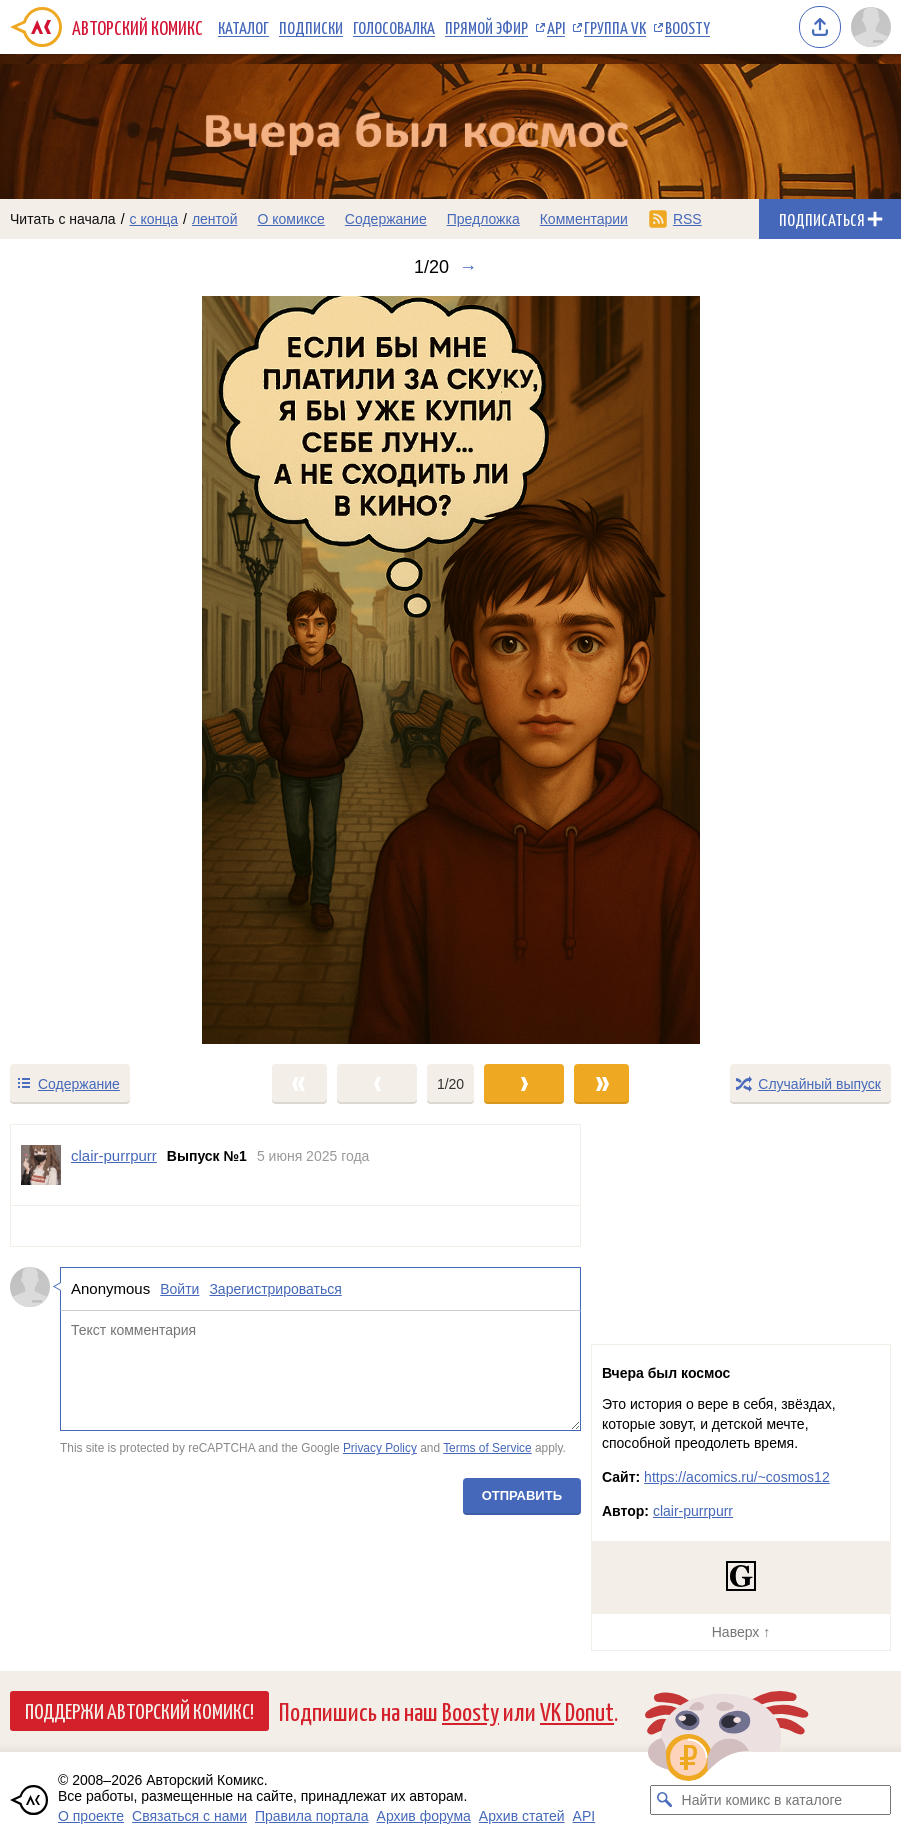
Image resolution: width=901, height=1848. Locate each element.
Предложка (483, 219)
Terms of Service (487, 1449)
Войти (179, 1289)
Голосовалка (394, 27)
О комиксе (290, 219)
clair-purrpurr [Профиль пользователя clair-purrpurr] (114, 1155)
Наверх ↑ (741, 1632)
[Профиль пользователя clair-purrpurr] (41, 1165)
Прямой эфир (486, 27)
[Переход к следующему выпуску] (450, 670)
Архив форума (424, 1816)
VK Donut (577, 1710)
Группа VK (615, 27)
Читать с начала (63, 219)
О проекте (91, 1816)
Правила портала (312, 1816)
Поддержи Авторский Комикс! (139, 1710)
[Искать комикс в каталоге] (665, 1800)
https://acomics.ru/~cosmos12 (737, 1477)
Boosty (687, 27)
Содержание (386, 219)
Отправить (522, 1495)
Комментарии (584, 219)
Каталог (243, 27)
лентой (215, 219)
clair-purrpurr (693, 1511)
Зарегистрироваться (275, 1289)
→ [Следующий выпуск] (468, 267)
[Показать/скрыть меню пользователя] (871, 27)
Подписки (311, 27)
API (556, 27)
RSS (687, 219)
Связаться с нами (189, 1816)
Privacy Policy (380, 1449)
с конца (154, 219)
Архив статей (522, 1816)
